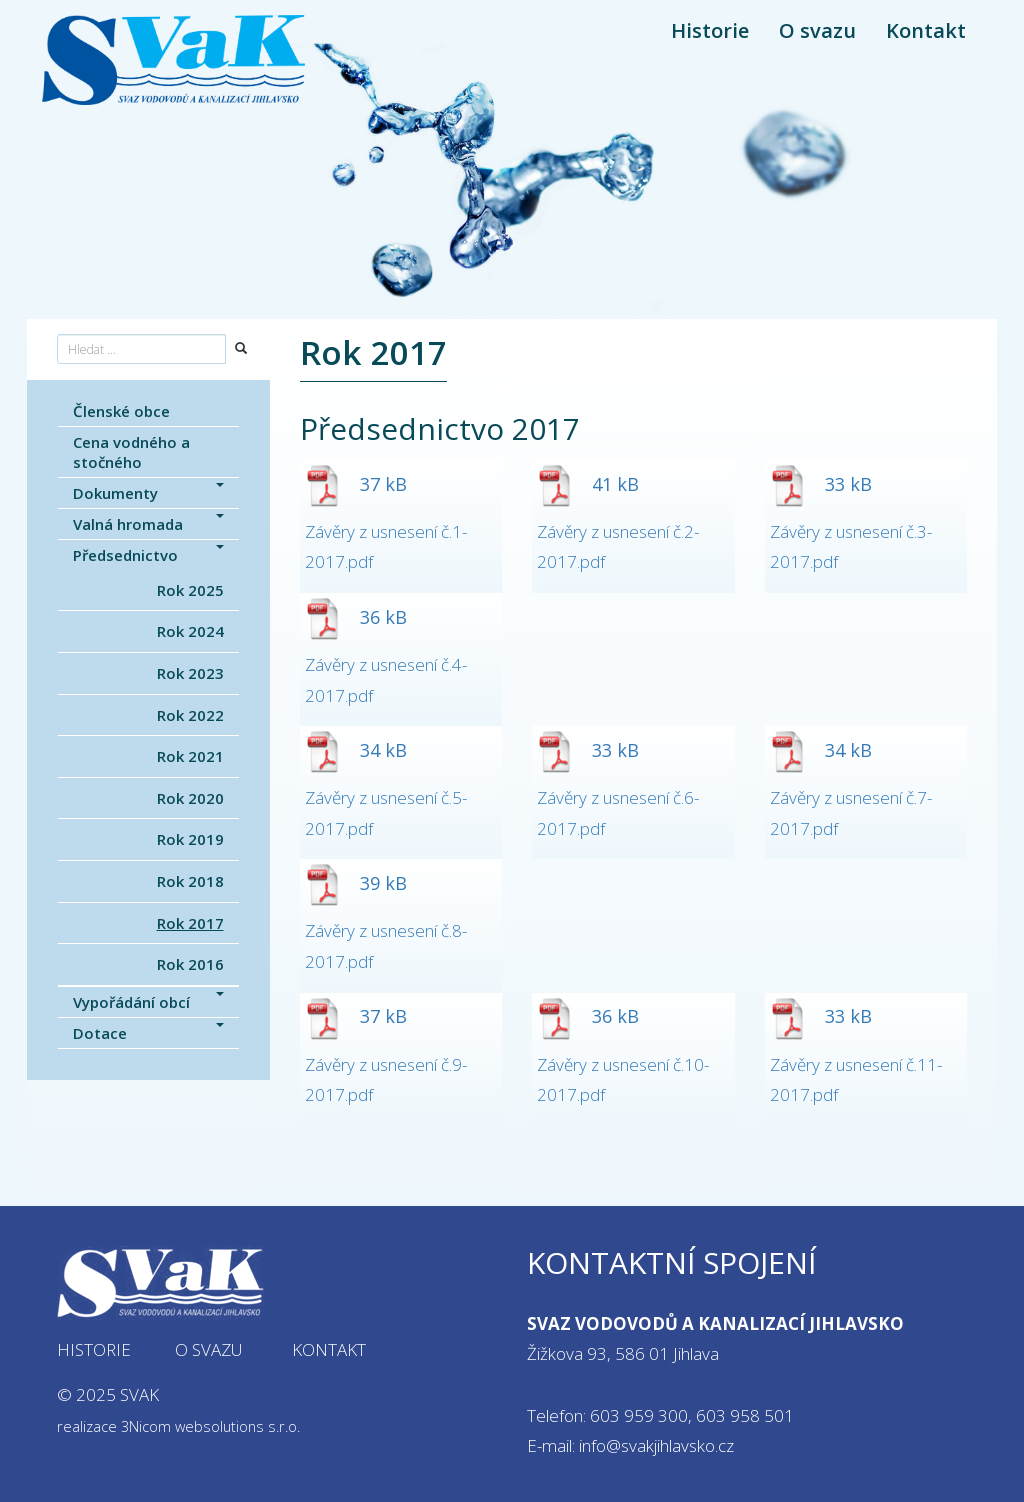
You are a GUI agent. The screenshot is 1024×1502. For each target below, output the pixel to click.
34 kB (356, 750)
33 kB (821, 484)
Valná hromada (148, 524)
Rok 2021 (190, 756)
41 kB (588, 484)
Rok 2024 (190, 631)
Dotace (148, 1033)
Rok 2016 (190, 964)
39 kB (356, 883)
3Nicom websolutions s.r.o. (210, 1426)
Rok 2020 (190, 798)
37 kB (356, 484)
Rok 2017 (190, 923)
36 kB (356, 617)
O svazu (817, 30)
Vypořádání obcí (148, 1002)
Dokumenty (148, 493)
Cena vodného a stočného (131, 452)
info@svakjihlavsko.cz (656, 1445)
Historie (710, 30)
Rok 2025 (190, 590)
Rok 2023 (190, 673)
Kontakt (926, 30)
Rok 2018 (190, 881)
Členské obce (121, 411)
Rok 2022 (190, 715)
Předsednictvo (148, 555)
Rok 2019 (190, 839)
